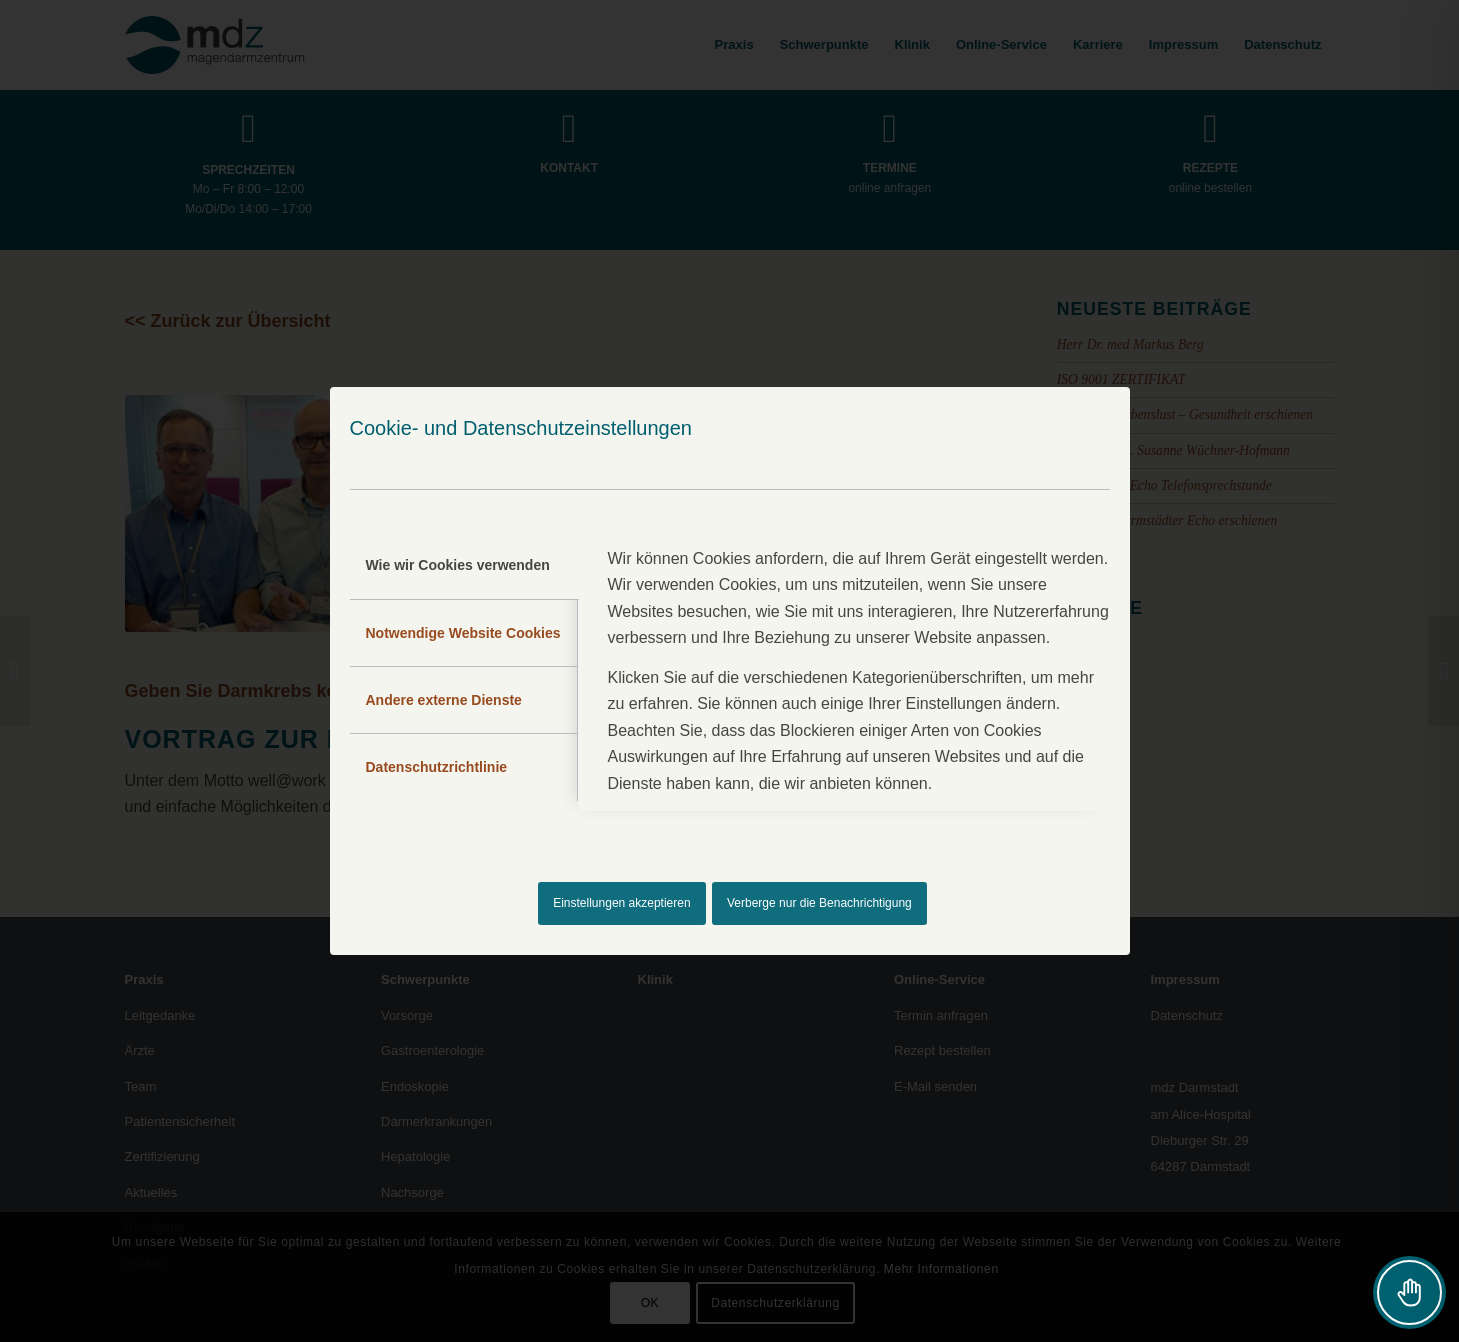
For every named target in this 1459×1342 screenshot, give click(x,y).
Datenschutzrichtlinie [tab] (437, 767)
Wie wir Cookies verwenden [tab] (458, 565)
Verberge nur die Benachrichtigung (819, 903)
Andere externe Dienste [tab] (444, 700)
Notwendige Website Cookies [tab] (463, 633)
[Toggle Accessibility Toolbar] (1409, 1292)
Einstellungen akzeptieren (621, 903)
